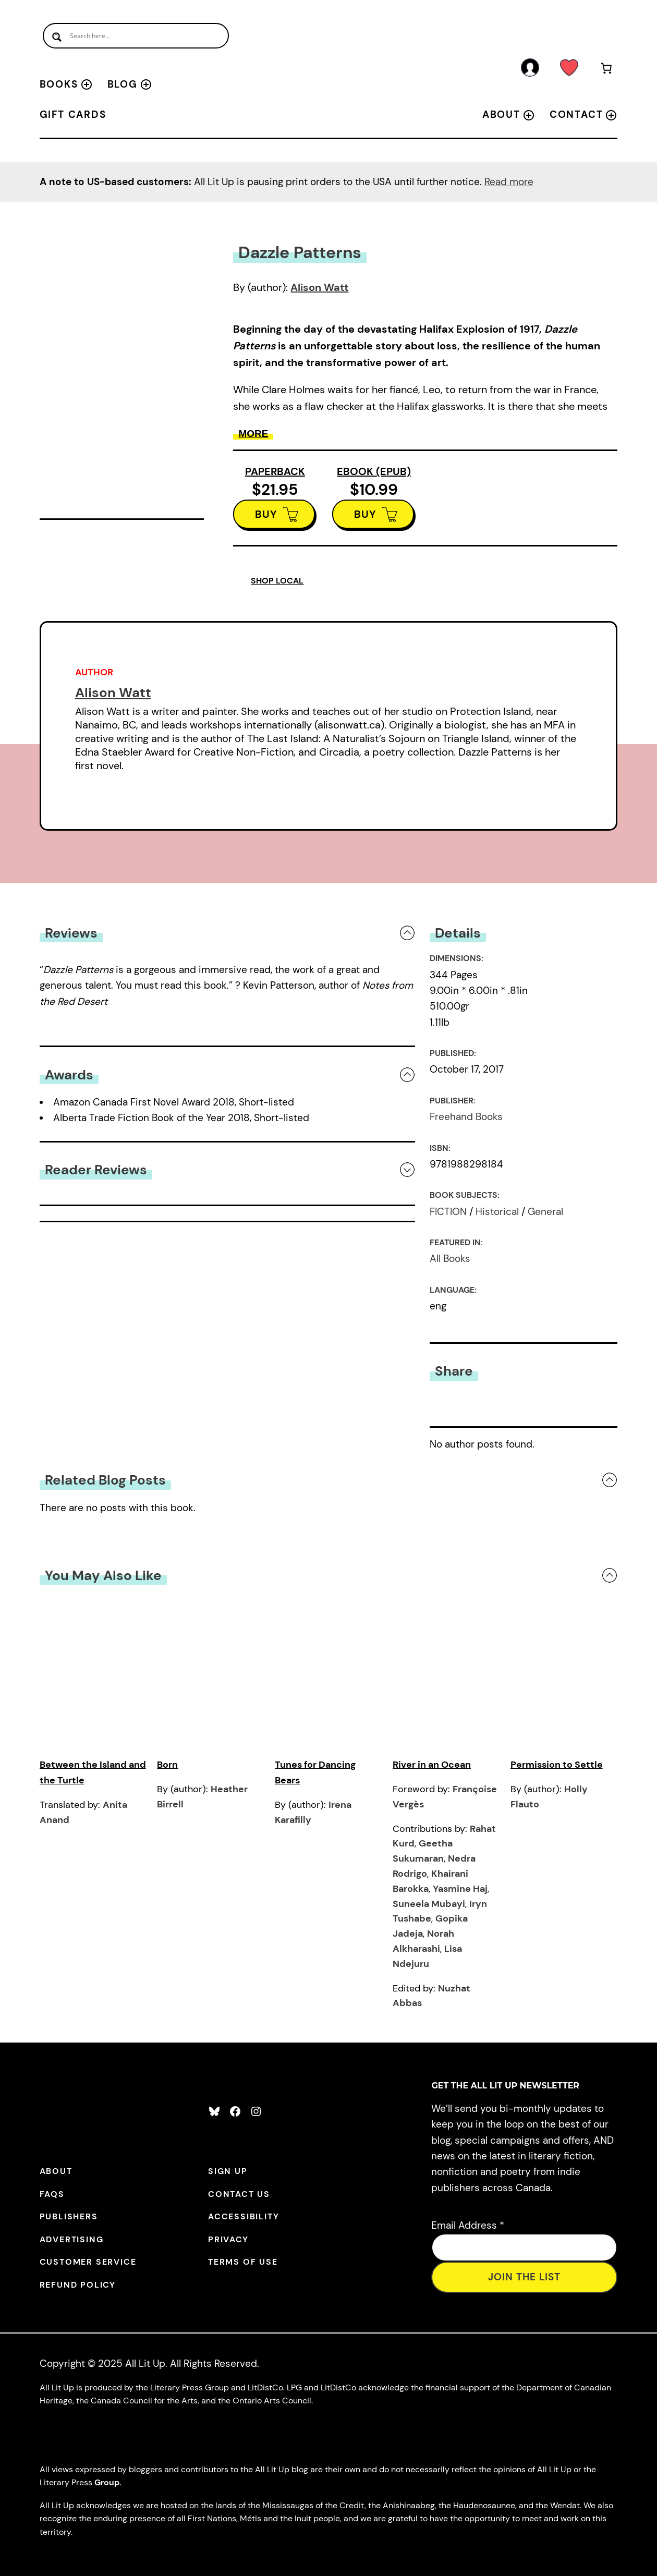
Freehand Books (466, 1116)
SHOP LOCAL (277, 580)
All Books (450, 1258)
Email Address (467, 2225)
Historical (497, 1211)
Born (167, 1764)
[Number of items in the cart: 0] (606, 70)
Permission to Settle (556, 1764)
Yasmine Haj (460, 1888)
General (545, 1211)
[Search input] (136, 35)
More (253, 433)
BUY (266, 514)
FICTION (448, 1211)
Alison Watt (319, 287)
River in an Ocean (432, 1764)
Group (106, 2482)
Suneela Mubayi (429, 1904)
